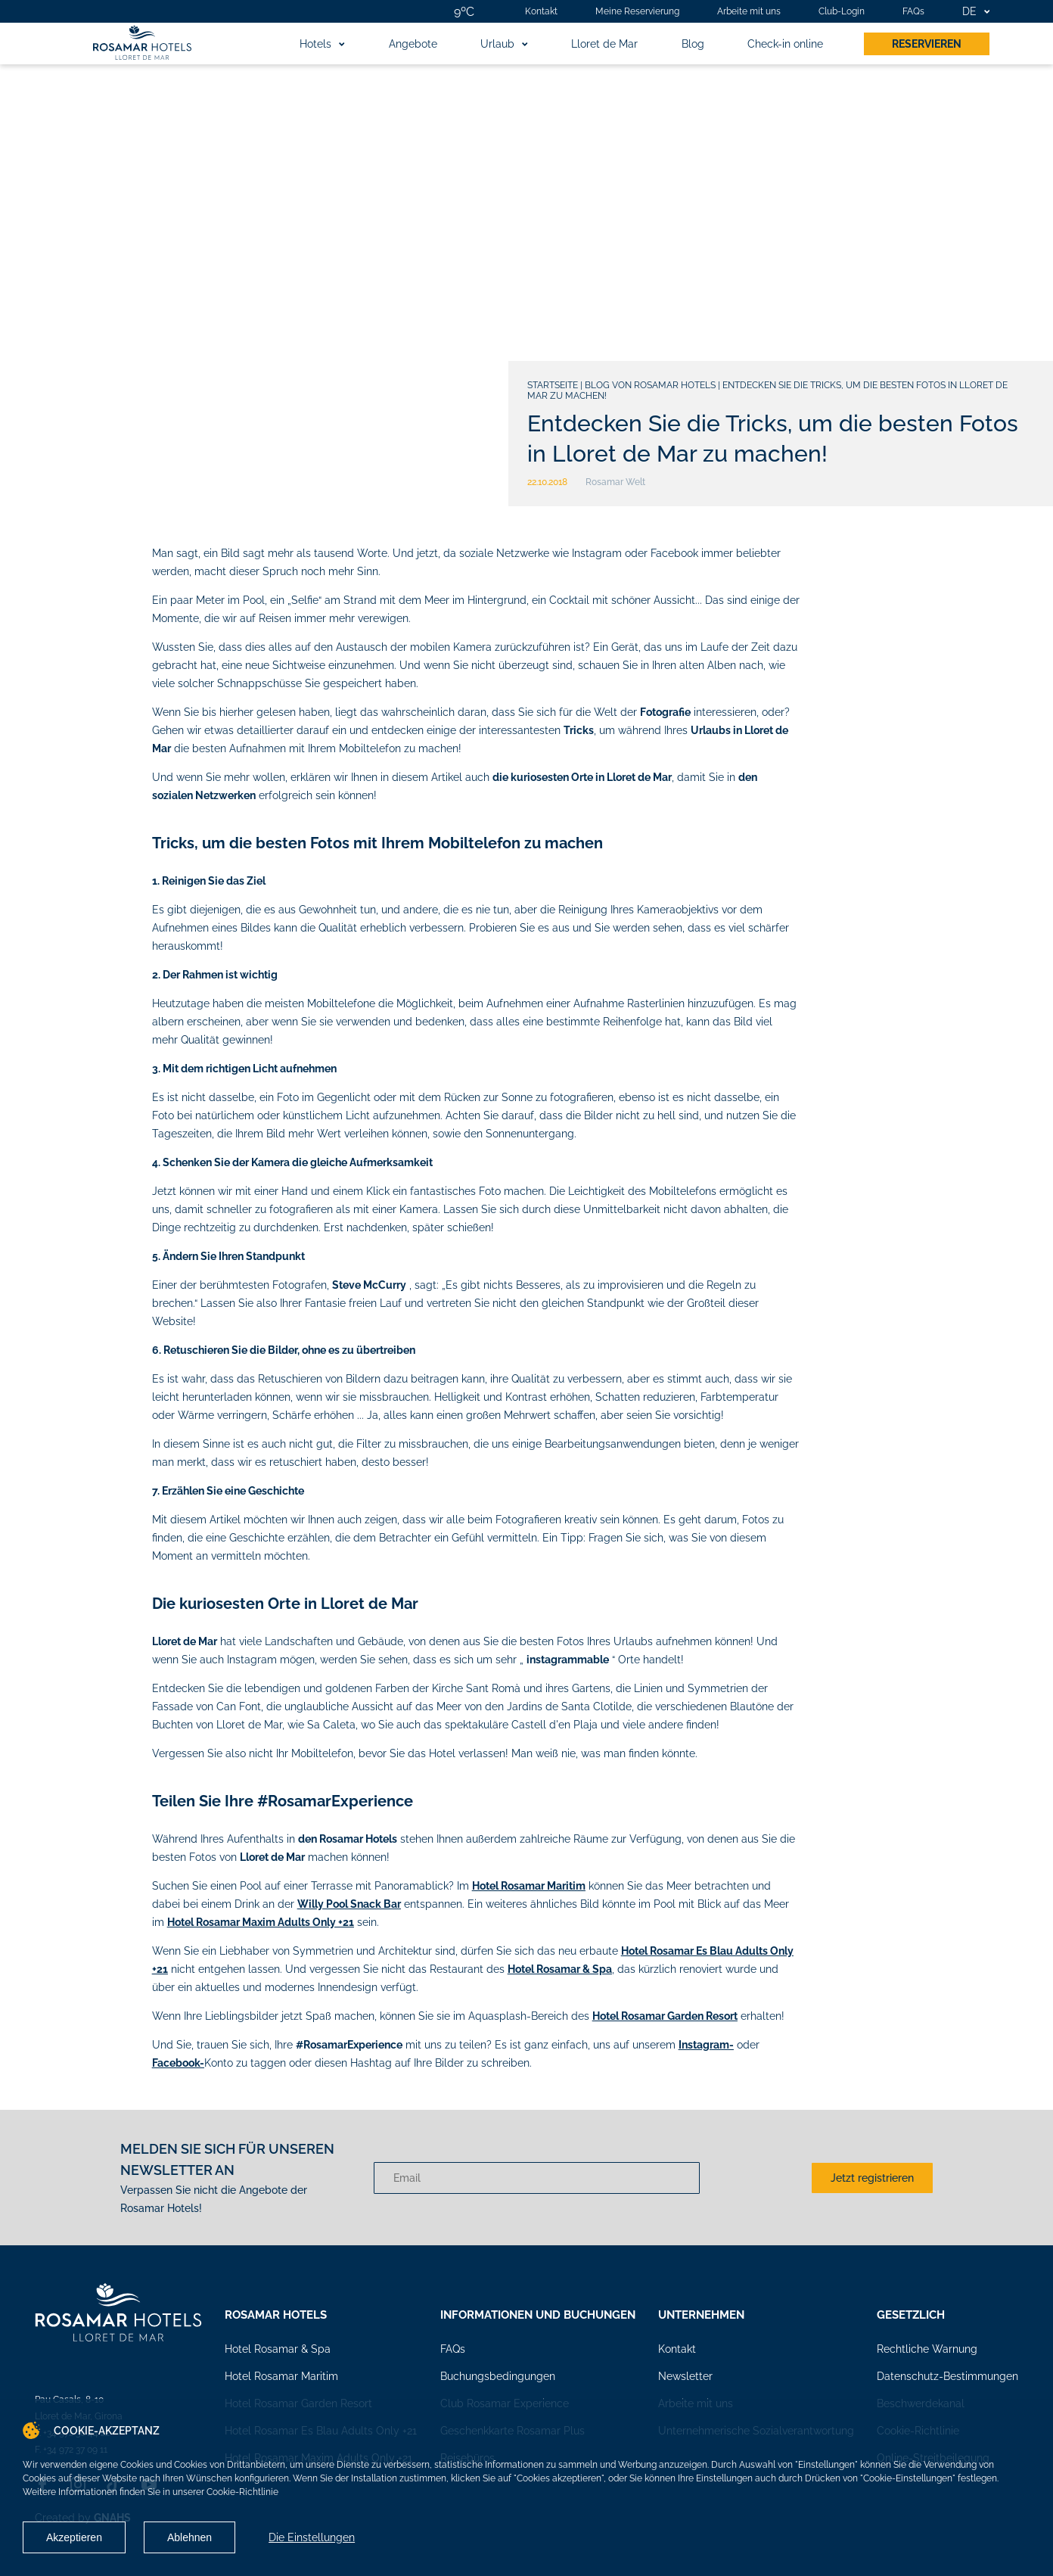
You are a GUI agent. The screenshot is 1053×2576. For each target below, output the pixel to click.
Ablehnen (189, 2537)
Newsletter (685, 2376)
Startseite (552, 385)
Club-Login (841, 11)
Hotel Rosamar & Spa (278, 2349)
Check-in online (785, 44)
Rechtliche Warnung (927, 2349)
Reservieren (926, 44)
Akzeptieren (74, 2537)
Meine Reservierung (637, 11)
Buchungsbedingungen (497, 2376)
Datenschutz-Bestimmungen (947, 2376)
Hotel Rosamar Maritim (281, 2376)
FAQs (913, 11)
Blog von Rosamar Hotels (650, 385)
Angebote (413, 44)
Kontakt (541, 11)
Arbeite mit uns (749, 11)
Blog (693, 44)
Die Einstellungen (312, 2537)
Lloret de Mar (604, 44)
